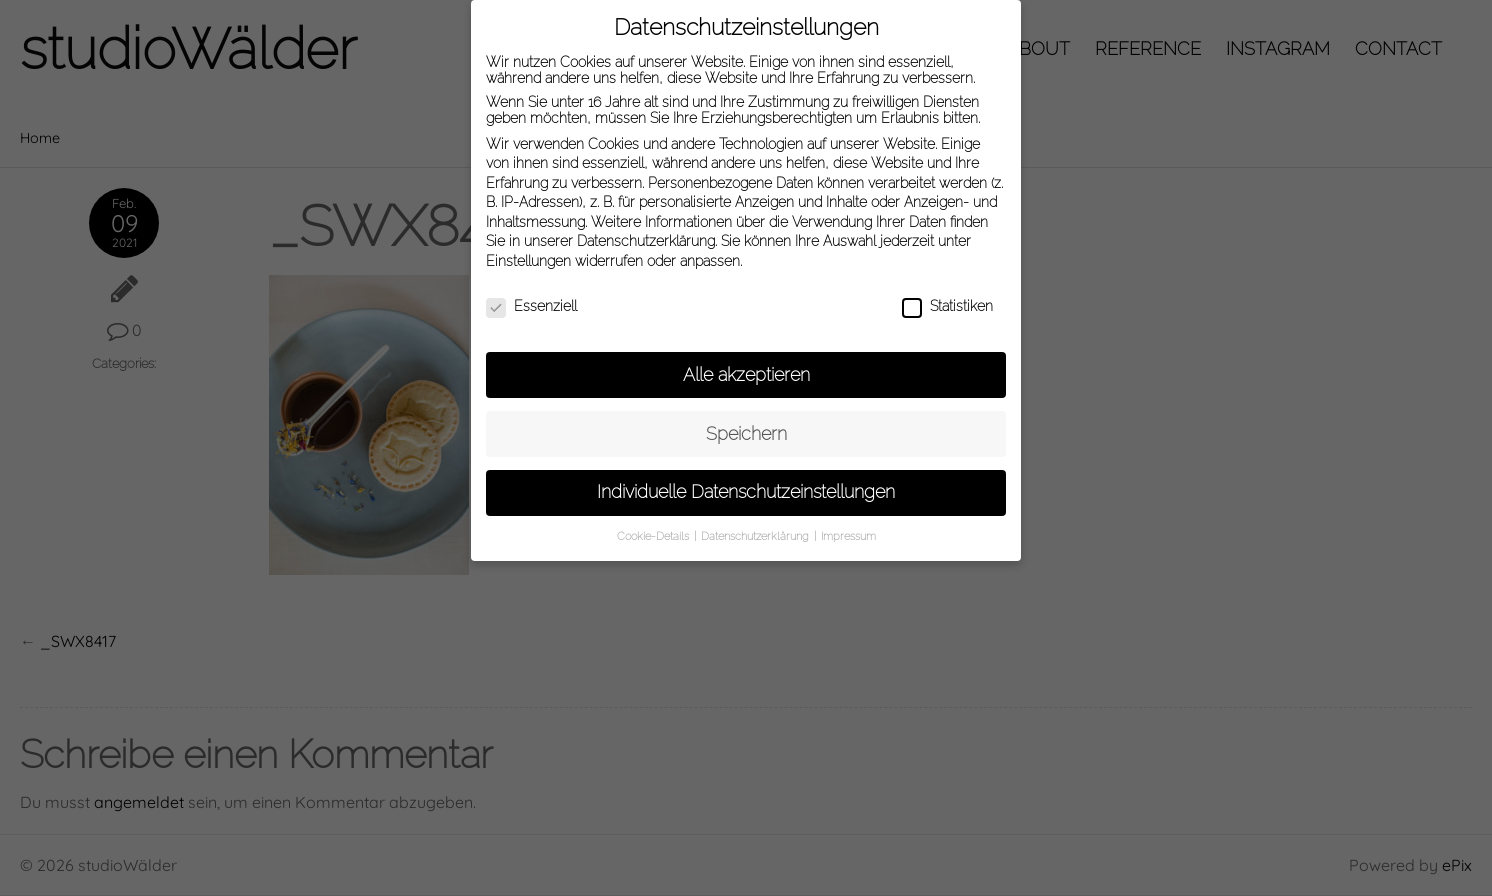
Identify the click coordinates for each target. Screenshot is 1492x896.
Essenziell (531, 298)
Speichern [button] (746, 426)
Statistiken (947, 298)
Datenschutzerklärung (646, 234)
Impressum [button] (848, 529)
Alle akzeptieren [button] (746, 367)
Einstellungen (528, 254)
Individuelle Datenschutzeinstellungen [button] (746, 485)
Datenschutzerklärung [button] (756, 529)
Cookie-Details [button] (654, 529)
